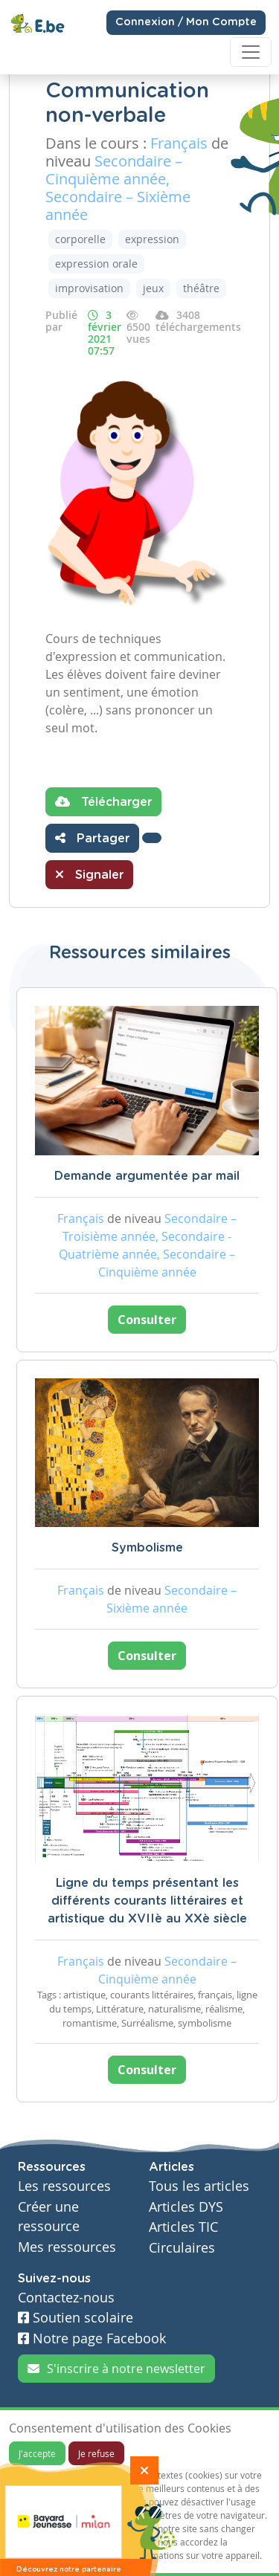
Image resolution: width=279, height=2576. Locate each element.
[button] (151, 838)
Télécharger (103, 801)
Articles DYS (186, 2206)
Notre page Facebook (92, 2338)
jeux (153, 288)
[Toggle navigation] (251, 52)
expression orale (96, 263)
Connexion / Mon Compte (186, 22)
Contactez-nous (66, 2297)
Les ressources (64, 2186)
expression (152, 239)
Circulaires (182, 2247)
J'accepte (37, 2453)
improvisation (89, 288)
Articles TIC (183, 2227)
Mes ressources (67, 2247)
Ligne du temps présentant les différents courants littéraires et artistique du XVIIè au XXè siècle (147, 1901)
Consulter (147, 1319)
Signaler (89, 874)
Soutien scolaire (75, 2317)
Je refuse (96, 2453)
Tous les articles (199, 2186)
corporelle (80, 239)
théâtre (201, 288)
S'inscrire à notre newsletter (116, 2369)
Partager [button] (92, 838)
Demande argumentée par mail (147, 1176)
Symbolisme (147, 1548)
